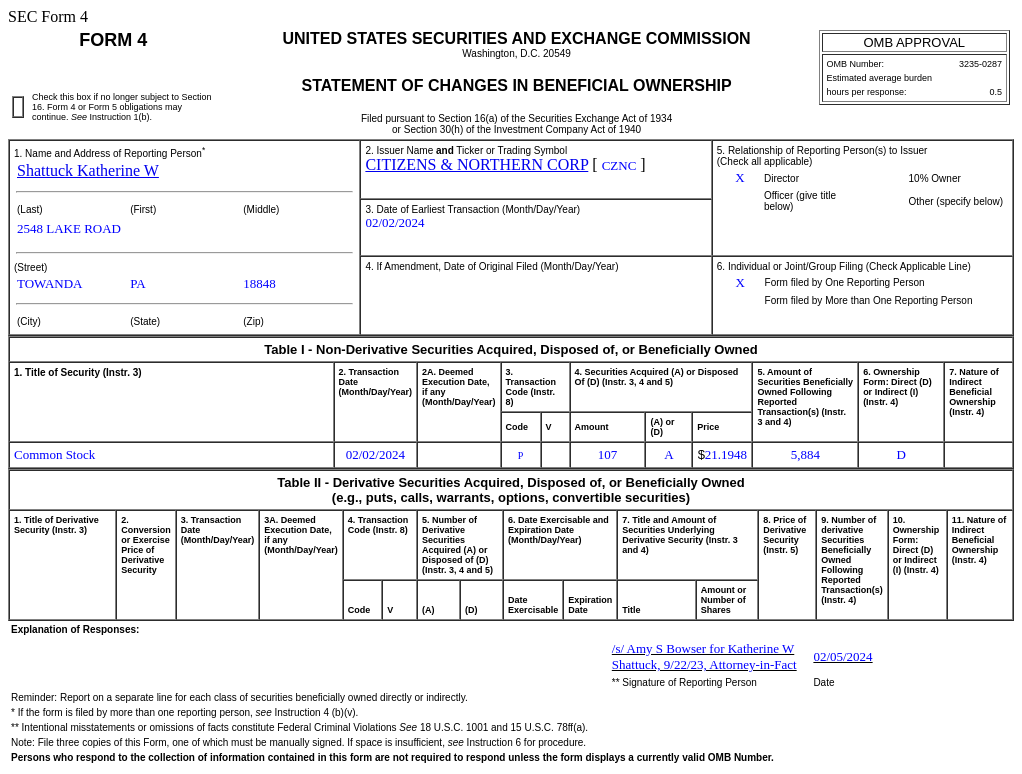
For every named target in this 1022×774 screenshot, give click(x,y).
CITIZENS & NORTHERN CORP (476, 164)
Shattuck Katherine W (88, 170)
